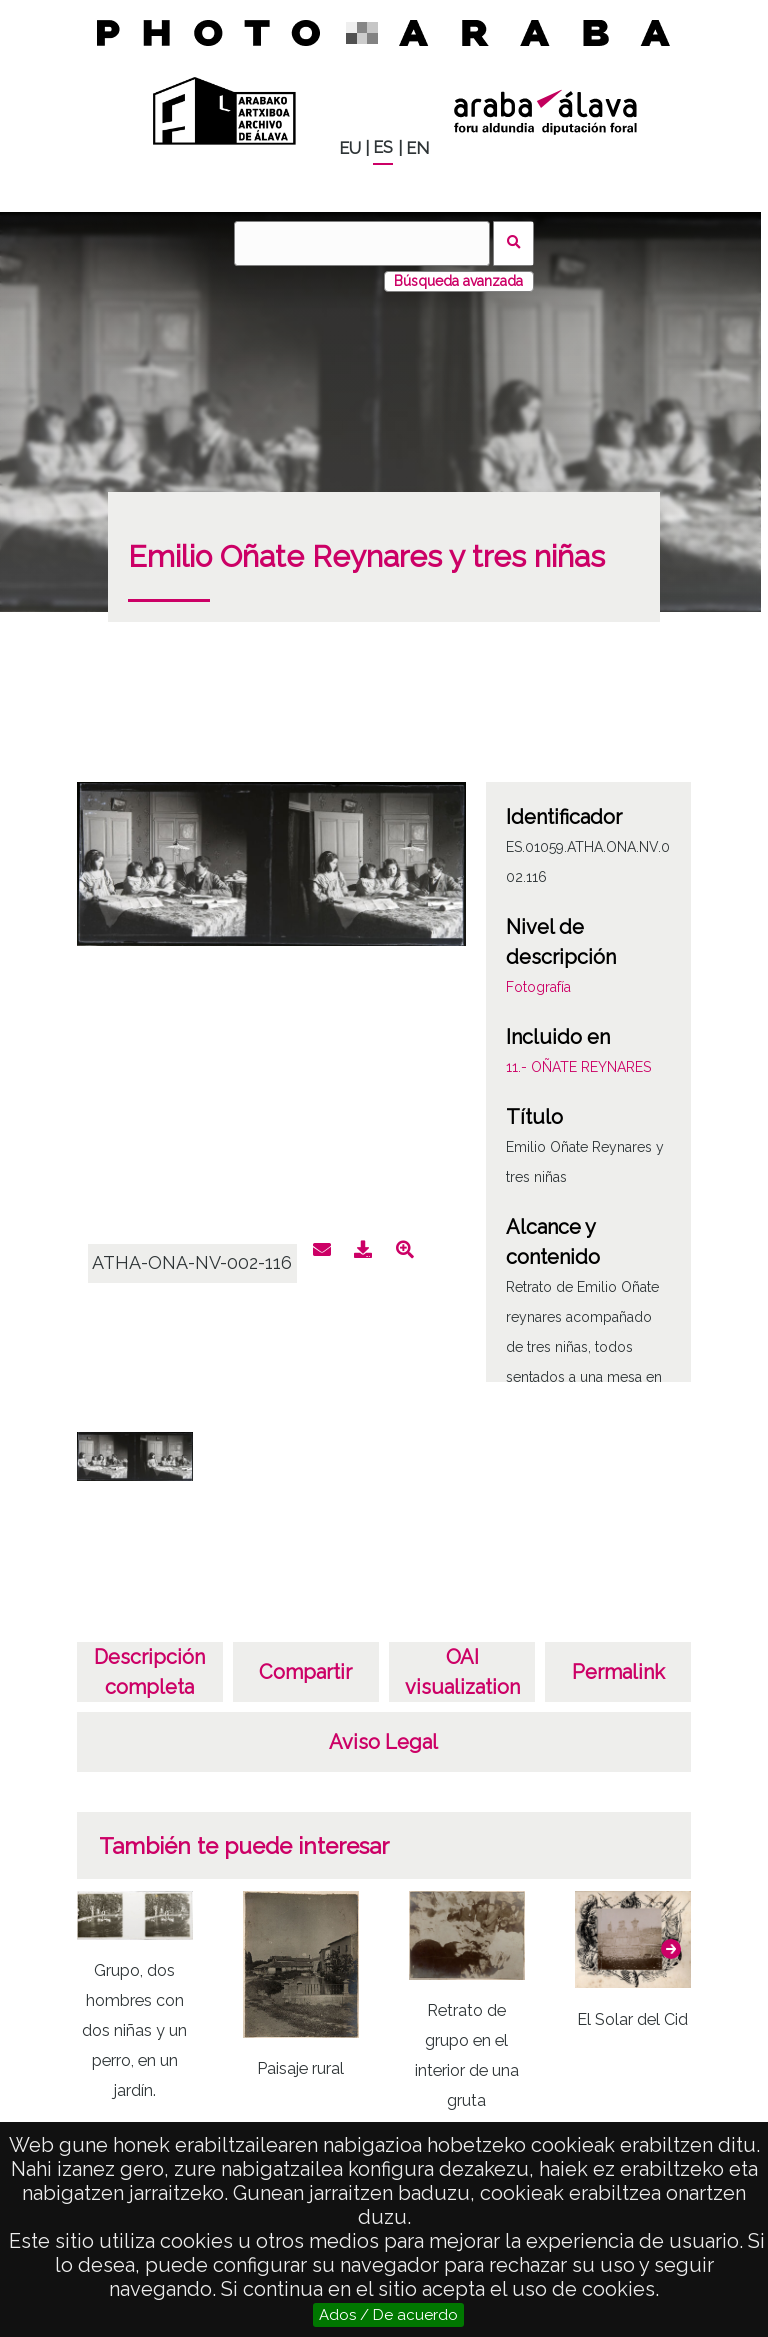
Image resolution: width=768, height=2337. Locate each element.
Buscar (513, 243)
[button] (671, 1949)
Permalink (618, 1672)
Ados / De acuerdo (388, 2315)
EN (417, 148)
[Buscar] (362, 243)
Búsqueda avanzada (458, 281)
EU (350, 148)
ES (383, 147)
